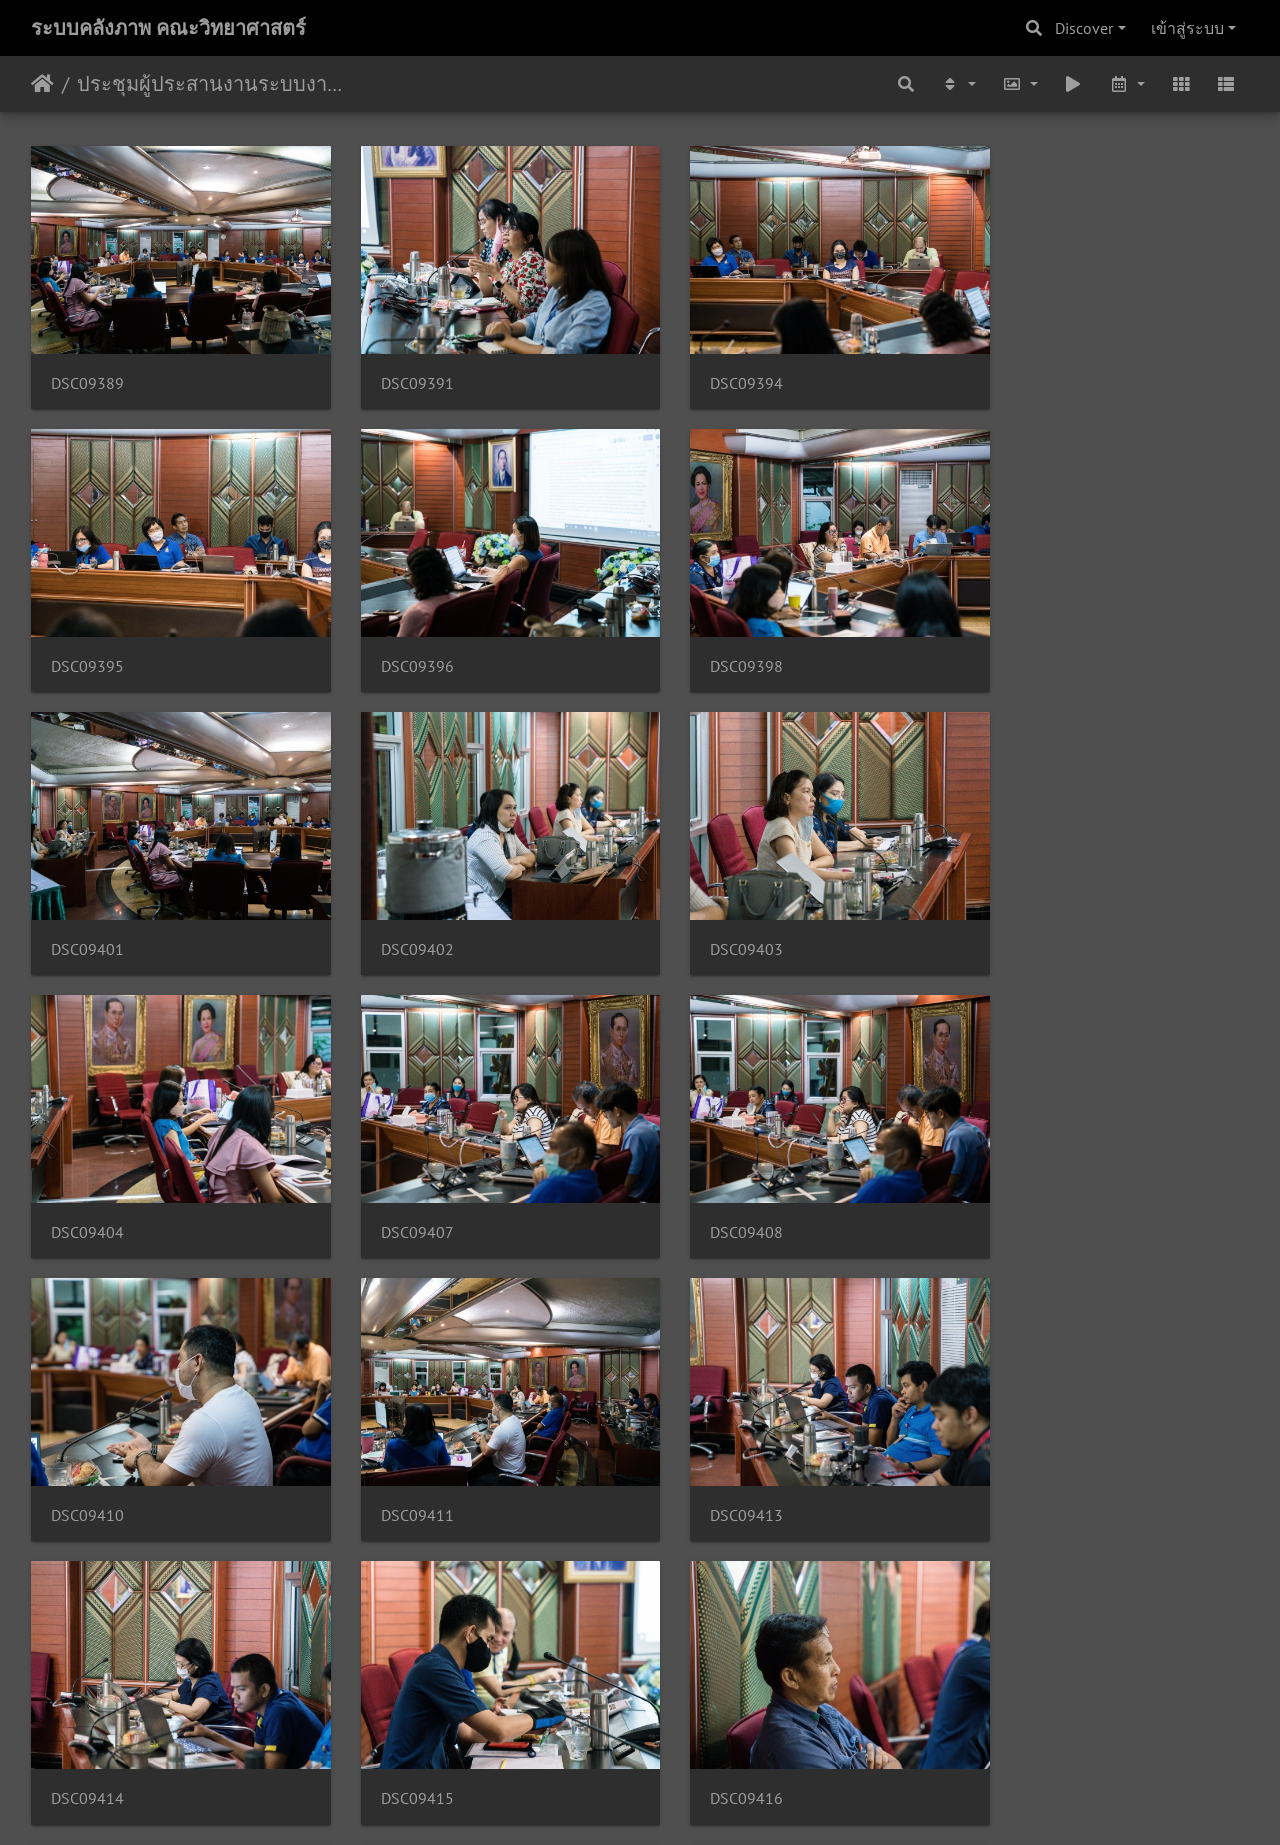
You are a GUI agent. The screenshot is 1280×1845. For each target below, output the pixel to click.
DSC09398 (399, 641)
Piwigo (678, 1803)
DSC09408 (1023, 912)
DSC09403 (87, 912)
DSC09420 (87, 1725)
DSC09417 (711, 1454)
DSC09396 (87, 641)
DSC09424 (711, 1725)
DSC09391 (399, 371)
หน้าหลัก (42, 84)
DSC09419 (1023, 1454)
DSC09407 (711, 912)
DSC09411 (399, 1183)
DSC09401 (711, 641)
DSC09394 (711, 371)
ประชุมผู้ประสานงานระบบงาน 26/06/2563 (215, 84)
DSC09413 (711, 1183)
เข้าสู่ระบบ (1187, 28)
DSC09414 (1023, 1183)
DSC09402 (1023, 641)
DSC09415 (87, 1454)
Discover (1084, 28)
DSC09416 (399, 1454)
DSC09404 (399, 912)
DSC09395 (1023, 371)
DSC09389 (87, 371)
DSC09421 (399, 1725)
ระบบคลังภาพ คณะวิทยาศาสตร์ (168, 28)
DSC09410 (87, 1183)
